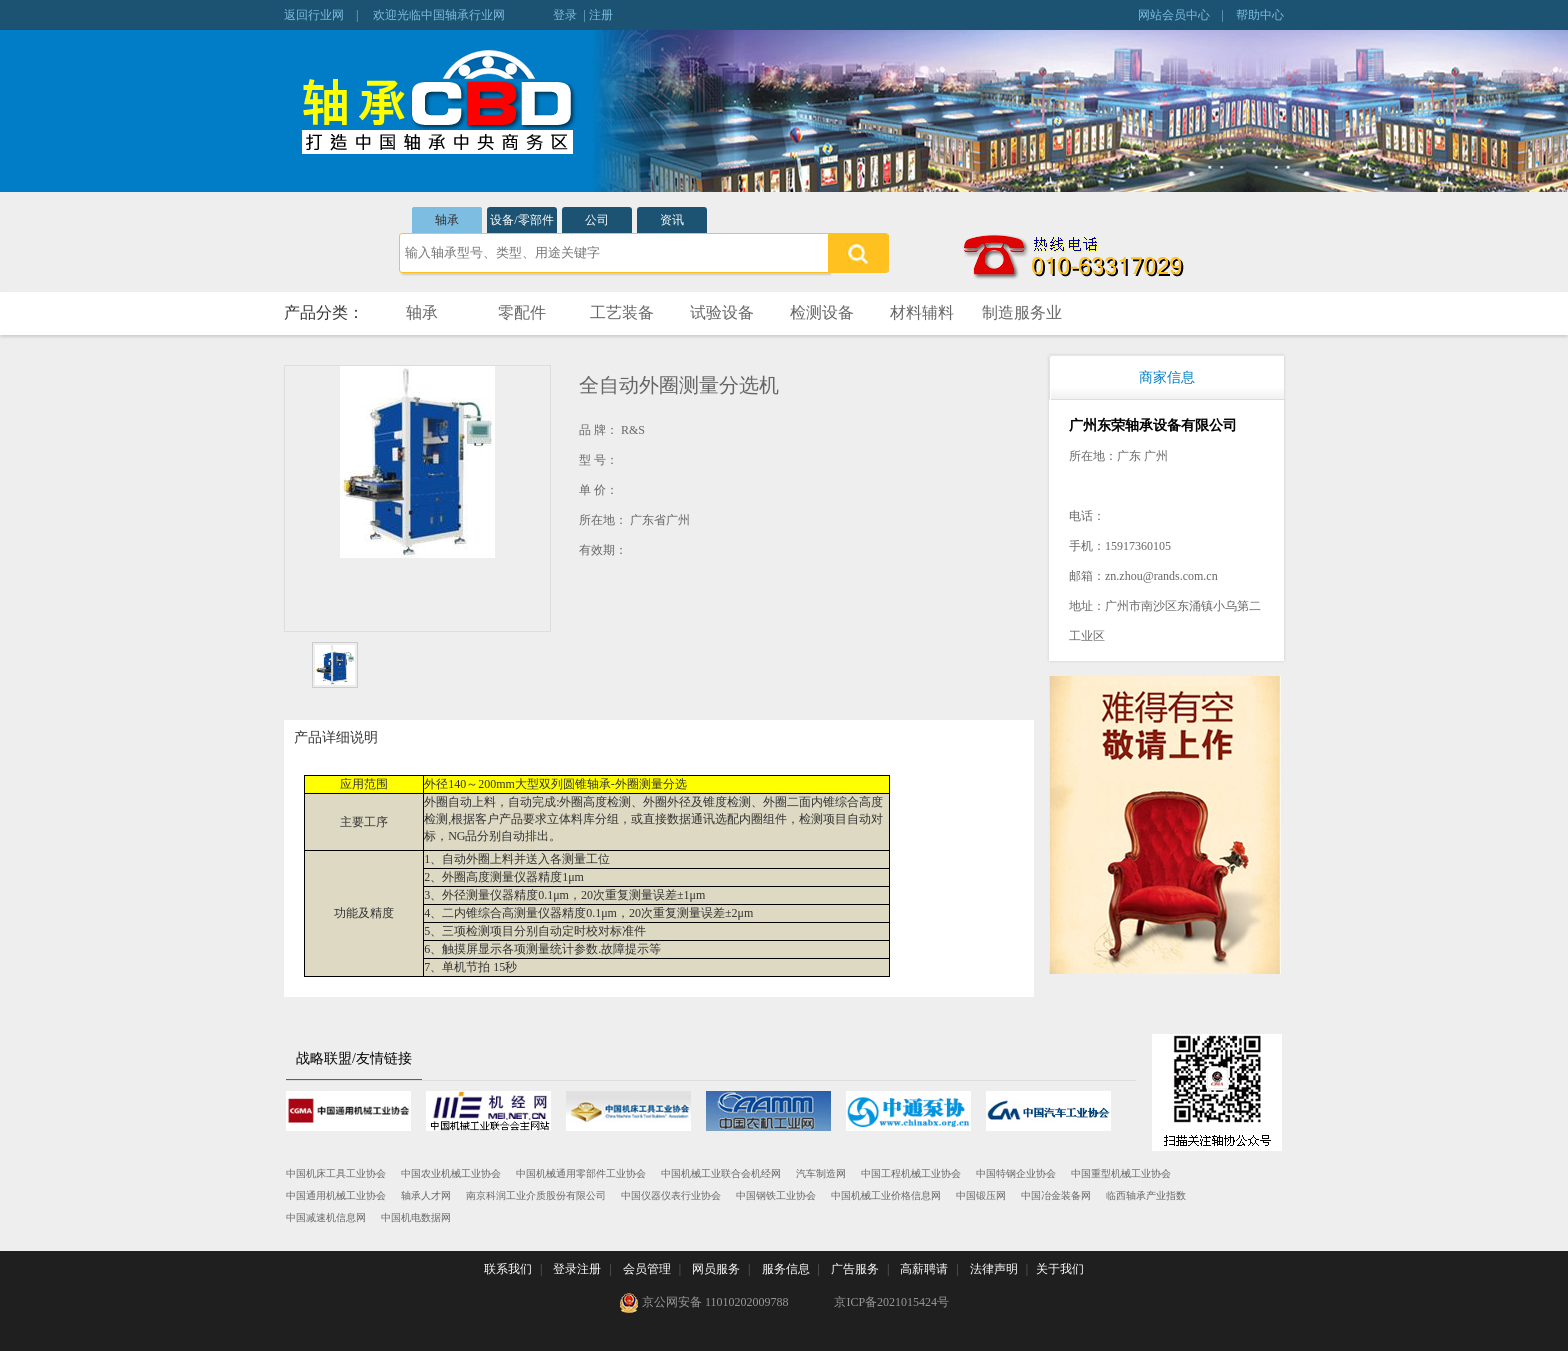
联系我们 (508, 1269)
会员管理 (647, 1269)
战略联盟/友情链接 (354, 1058)
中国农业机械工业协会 (451, 1173)
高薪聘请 (924, 1269)
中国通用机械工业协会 (336, 1195)
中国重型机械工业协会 (1121, 1173)
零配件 (522, 312)
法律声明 (994, 1269)
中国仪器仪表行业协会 (671, 1195)
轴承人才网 (426, 1195)
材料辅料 (922, 312)
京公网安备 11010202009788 (704, 1303)
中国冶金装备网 (1056, 1195)
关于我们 (1060, 1269)
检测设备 (822, 312)
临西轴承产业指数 (1146, 1195)
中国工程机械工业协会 (911, 1173)
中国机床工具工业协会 (336, 1173)
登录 (565, 15)
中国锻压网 (981, 1195)
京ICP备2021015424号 (891, 1302)
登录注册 (577, 1269)
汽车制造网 (821, 1173)
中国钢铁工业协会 (776, 1195)
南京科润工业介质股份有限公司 (536, 1195)
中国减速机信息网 (326, 1217)
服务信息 (786, 1269)
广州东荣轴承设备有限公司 (1153, 425)
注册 (601, 15)
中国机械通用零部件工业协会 (581, 1173)
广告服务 (855, 1269)
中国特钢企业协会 (1016, 1173)
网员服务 (716, 1269)
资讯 (672, 220)
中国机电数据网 (416, 1217)
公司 (597, 220)
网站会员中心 (1174, 15)
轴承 (447, 220)
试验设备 (722, 312)
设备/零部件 (521, 220)
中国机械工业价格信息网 (886, 1195)
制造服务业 (1022, 312)
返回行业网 (314, 15)
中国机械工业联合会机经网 (721, 1173)
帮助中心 (1260, 15)
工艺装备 (622, 312)
